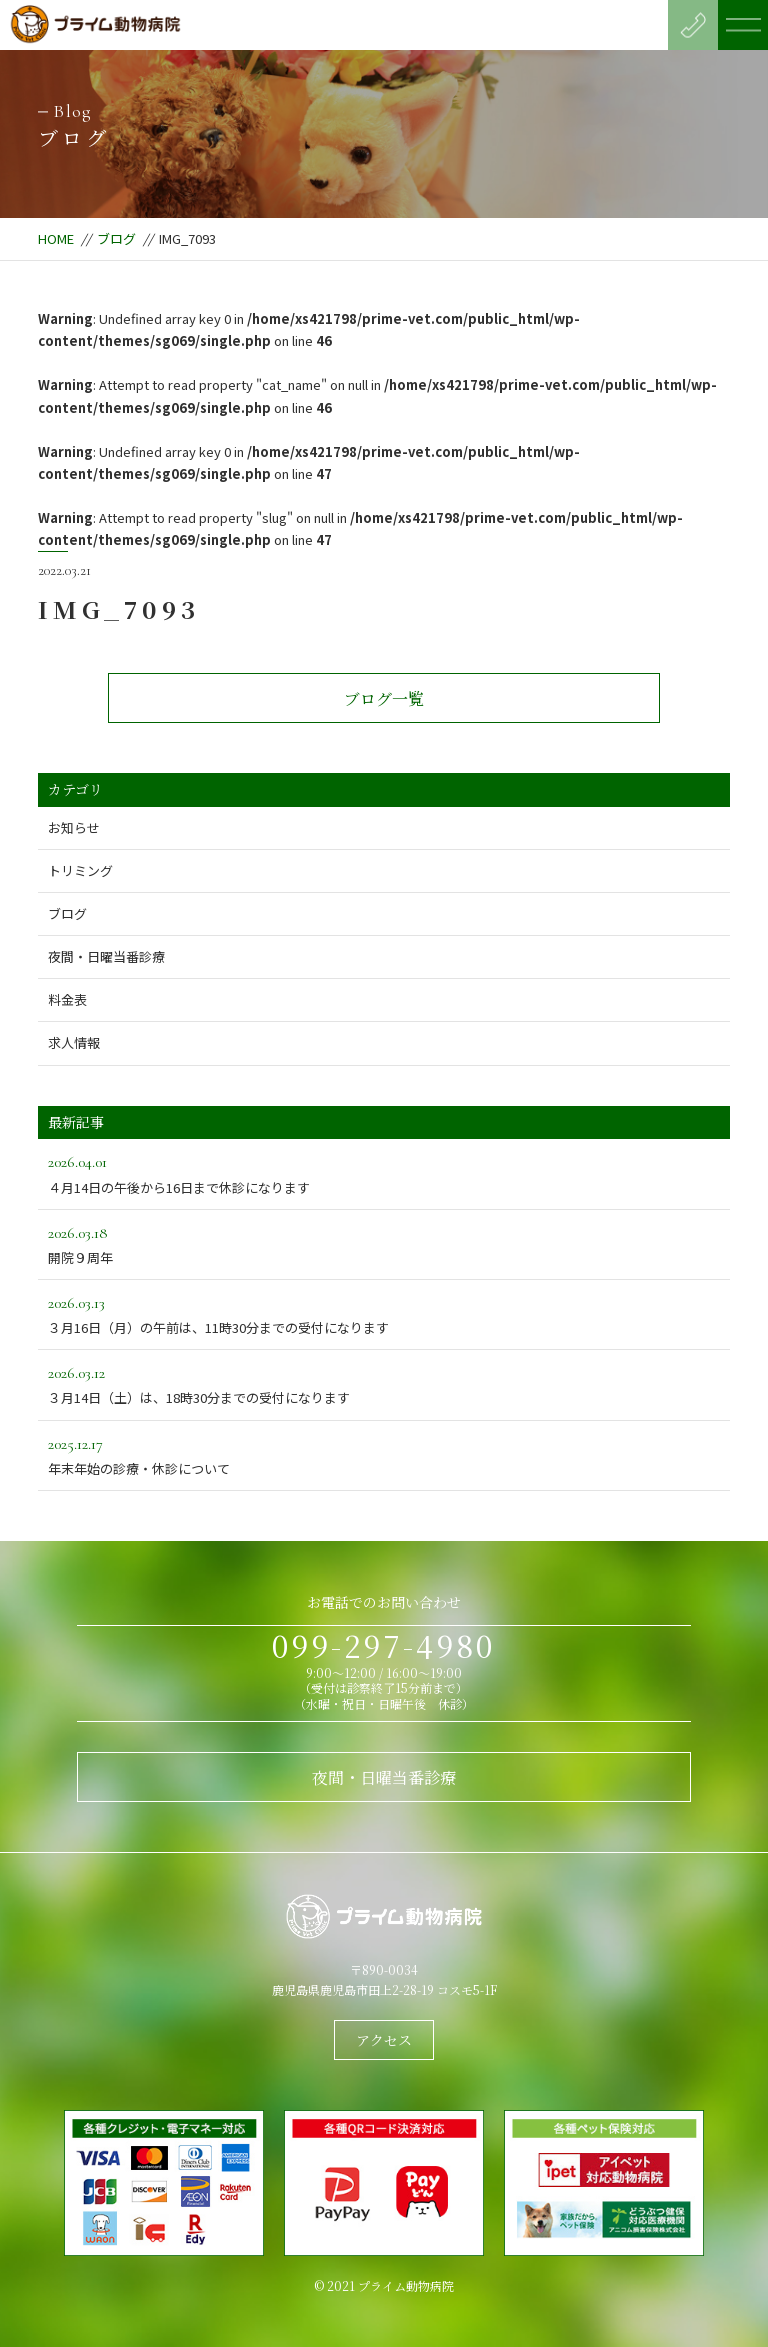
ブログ (116, 238)
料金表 (67, 999)
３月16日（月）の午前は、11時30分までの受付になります (383, 1313)
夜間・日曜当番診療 (106, 956)
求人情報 (74, 1042)
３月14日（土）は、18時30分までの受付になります (383, 1383)
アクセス (384, 2040)
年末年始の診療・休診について (383, 1454)
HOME (56, 238)
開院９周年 (383, 1243)
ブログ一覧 (384, 698)
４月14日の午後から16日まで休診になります (383, 1172)
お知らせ (74, 827)
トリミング (80, 870)
